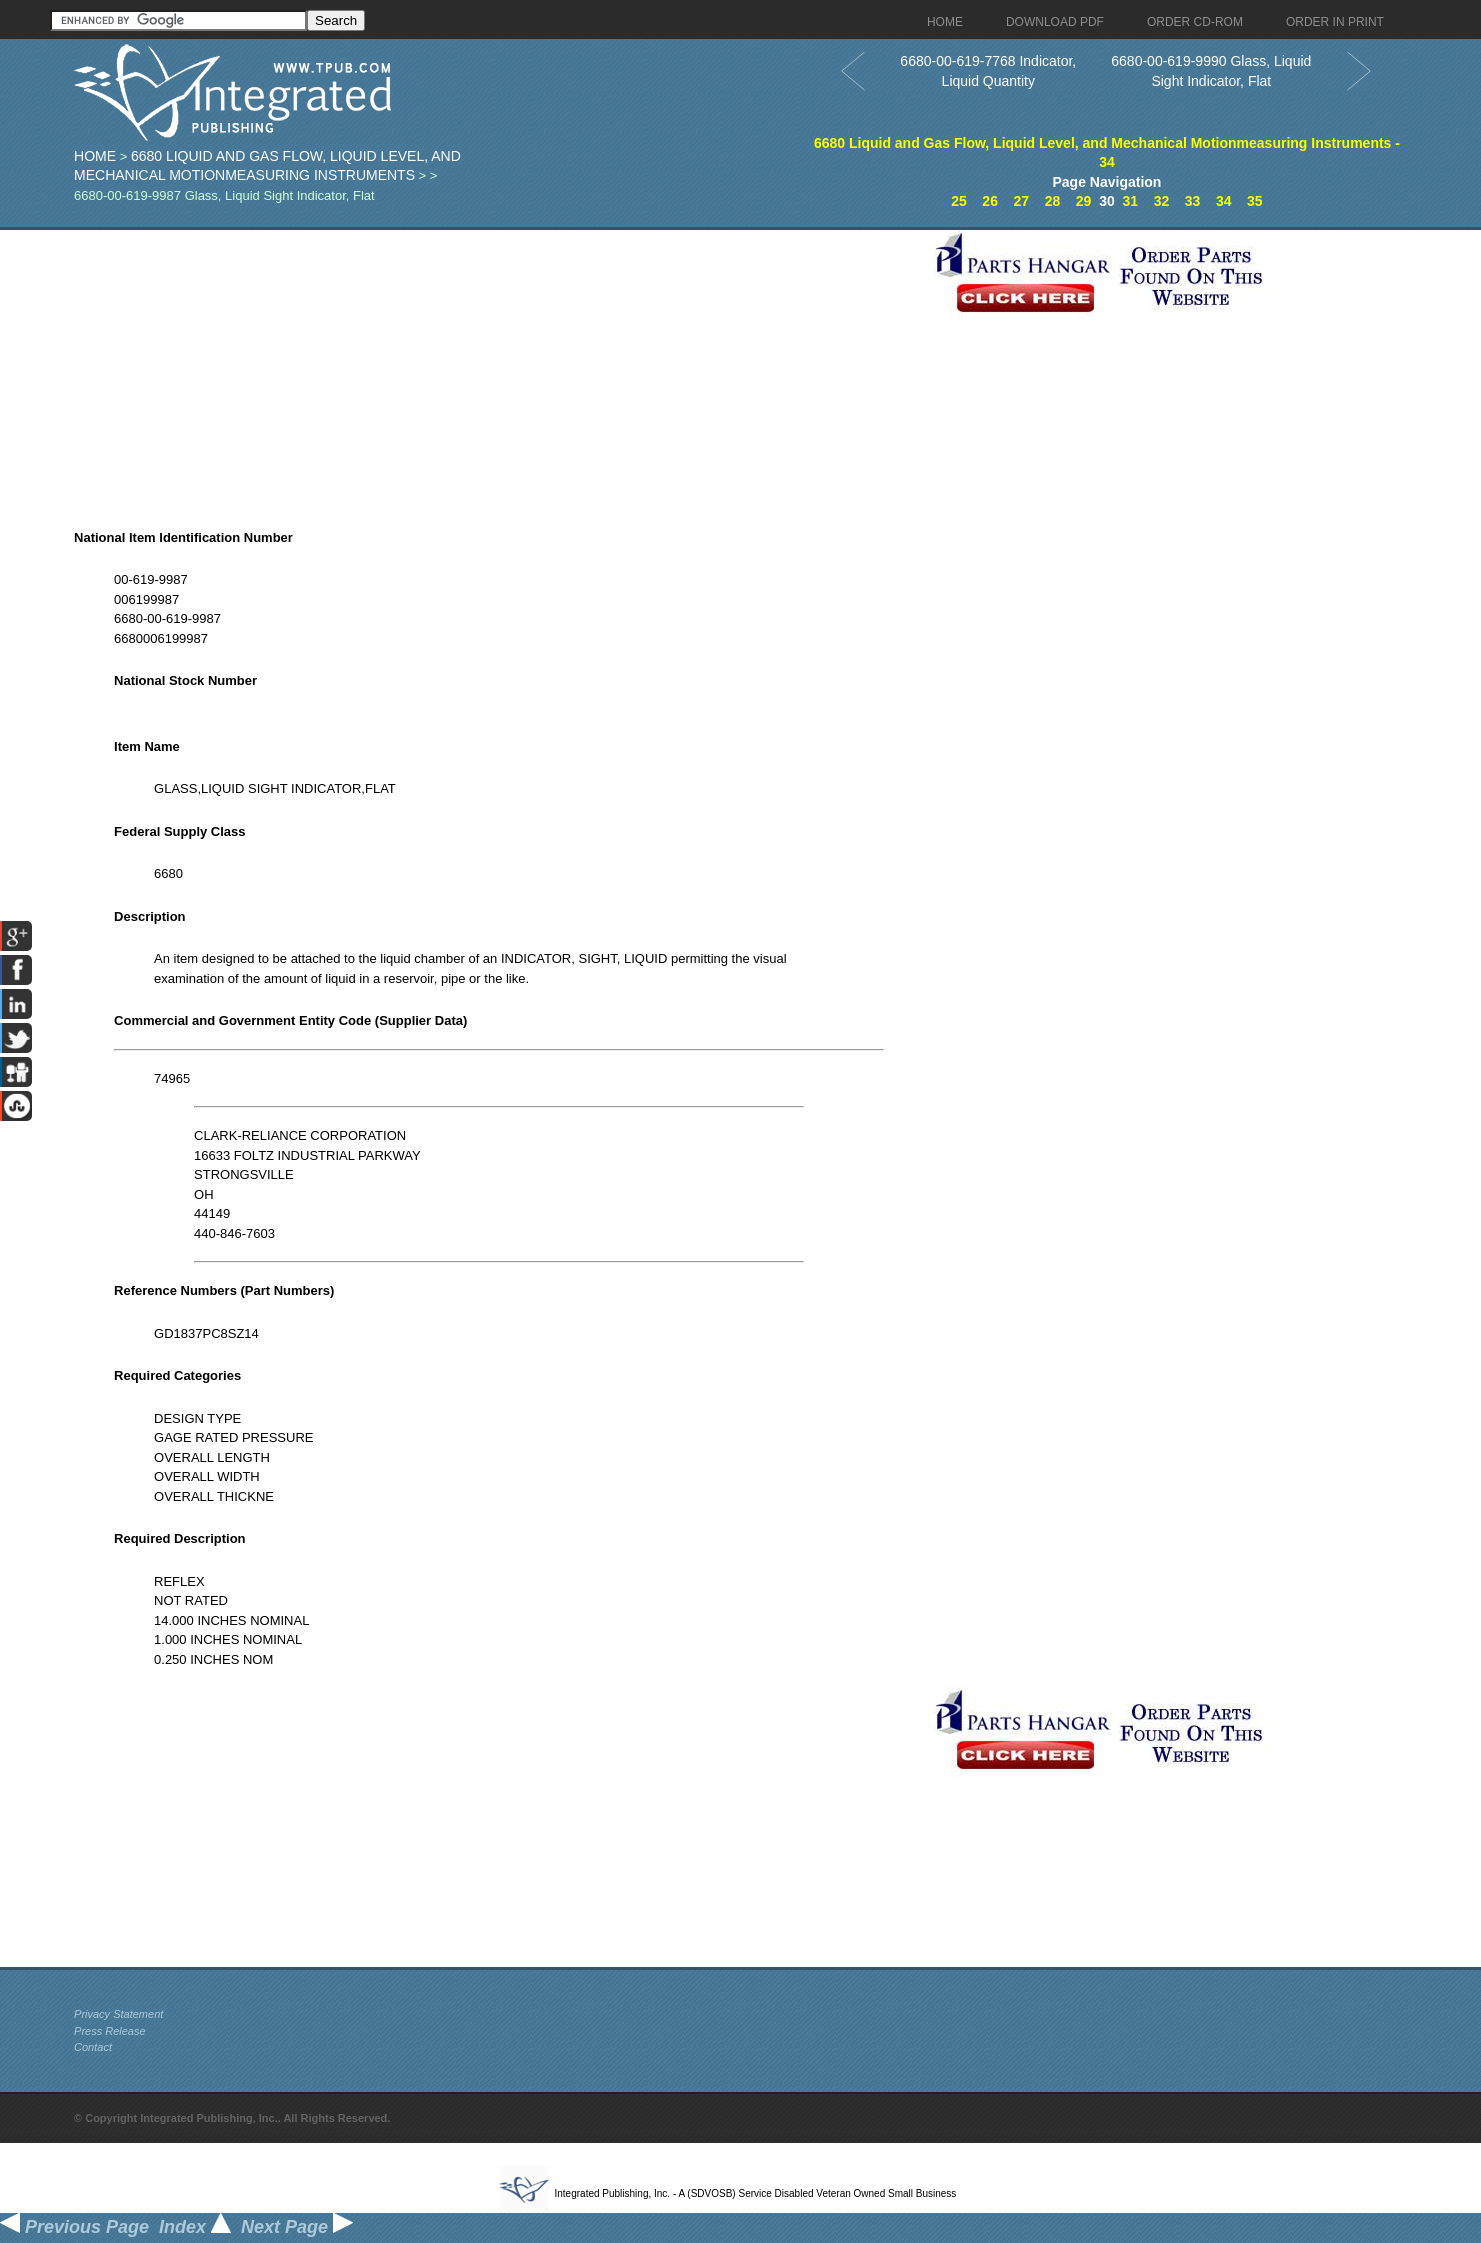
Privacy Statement (118, 2014)
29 (1084, 201)
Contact (93, 2047)
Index (195, 2227)
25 (959, 201)
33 (1193, 201)
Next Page (297, 2227)
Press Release (110, 2031)
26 (990, 201)
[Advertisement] (499, 370)
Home (95, 156)
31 (1131, 201)
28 (1053, 201)
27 (1022, 201)
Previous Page (74, 2227)
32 (1162, 201)
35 (1255, 201)
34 (1224, 201)
